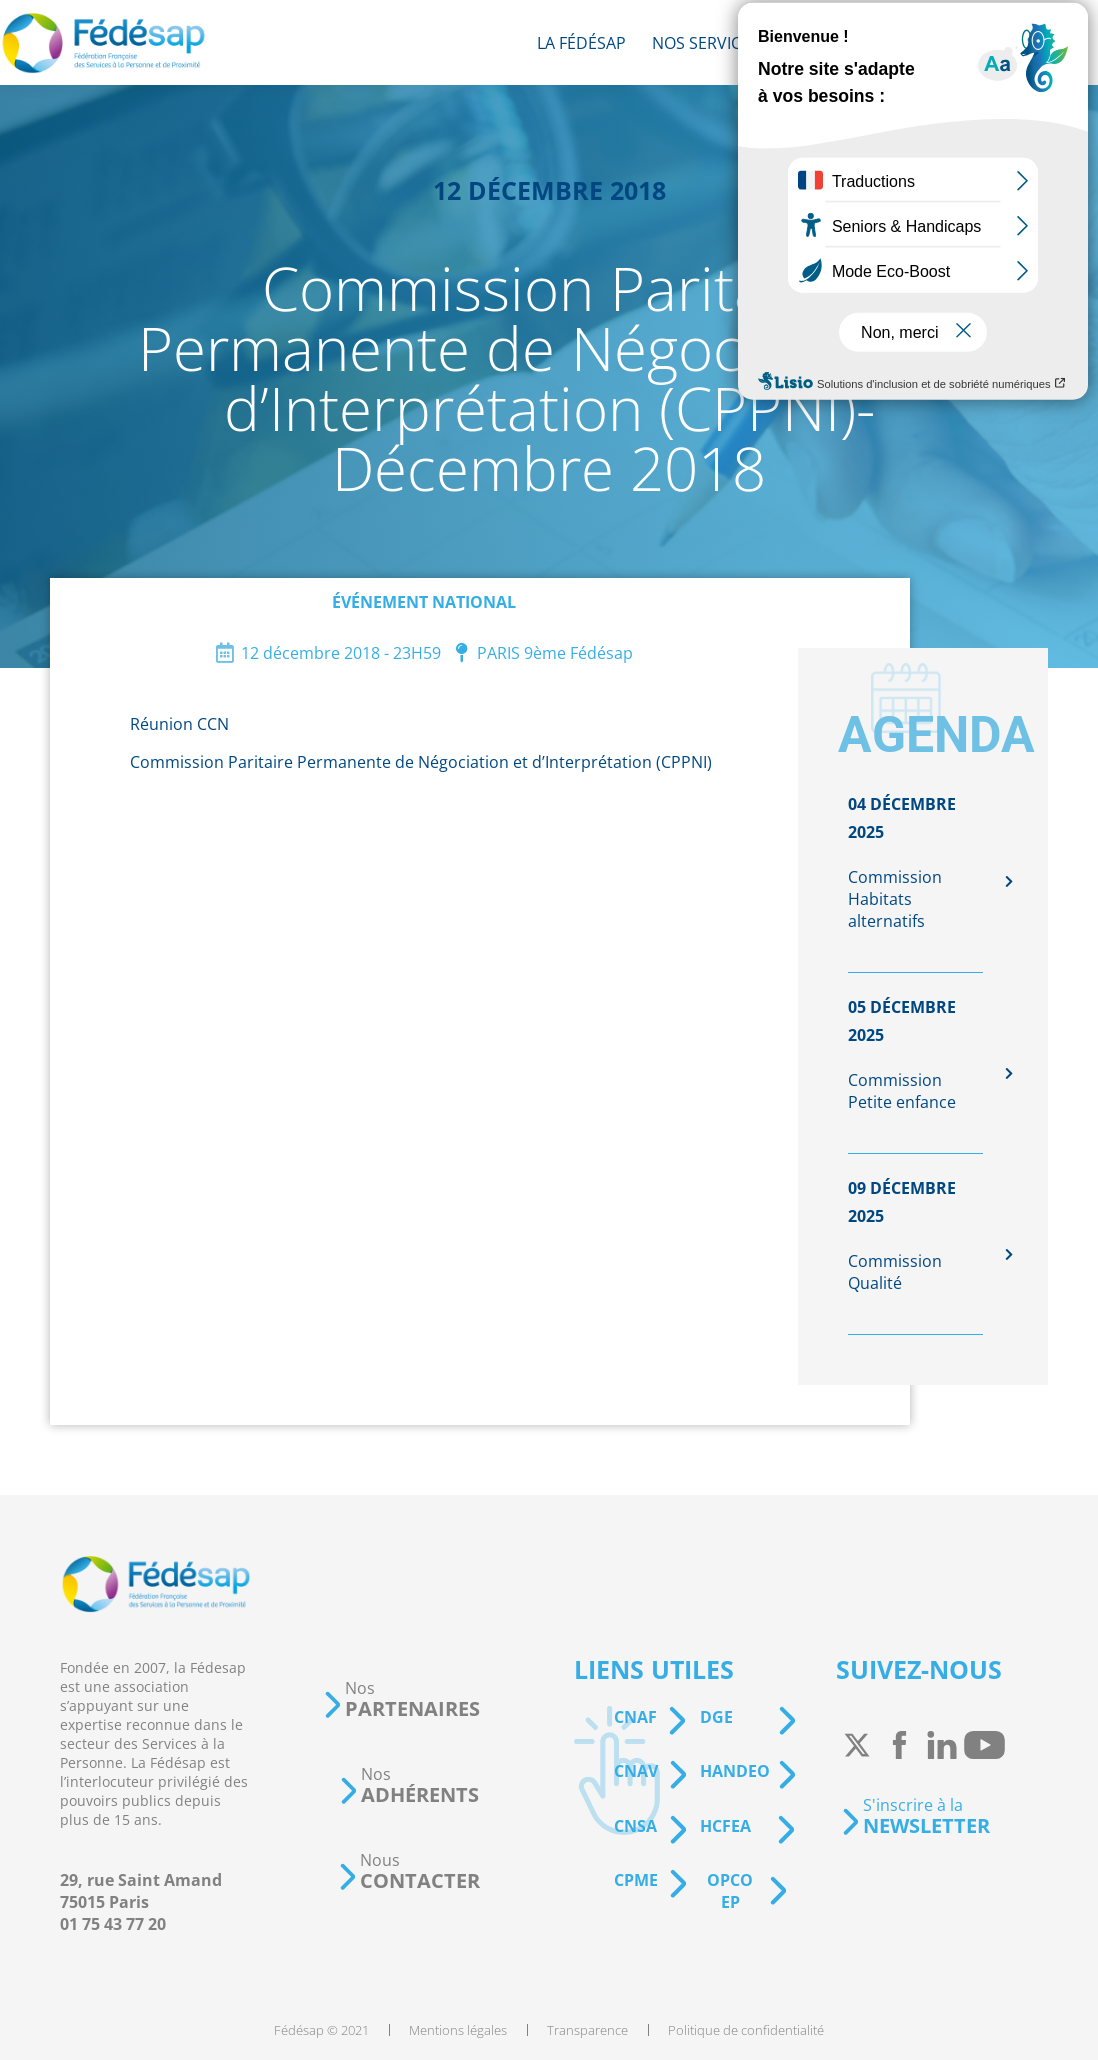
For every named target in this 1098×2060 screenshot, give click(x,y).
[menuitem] (581, 42)
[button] (401, 1699)
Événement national (424, 602)
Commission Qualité (895, 1272)
